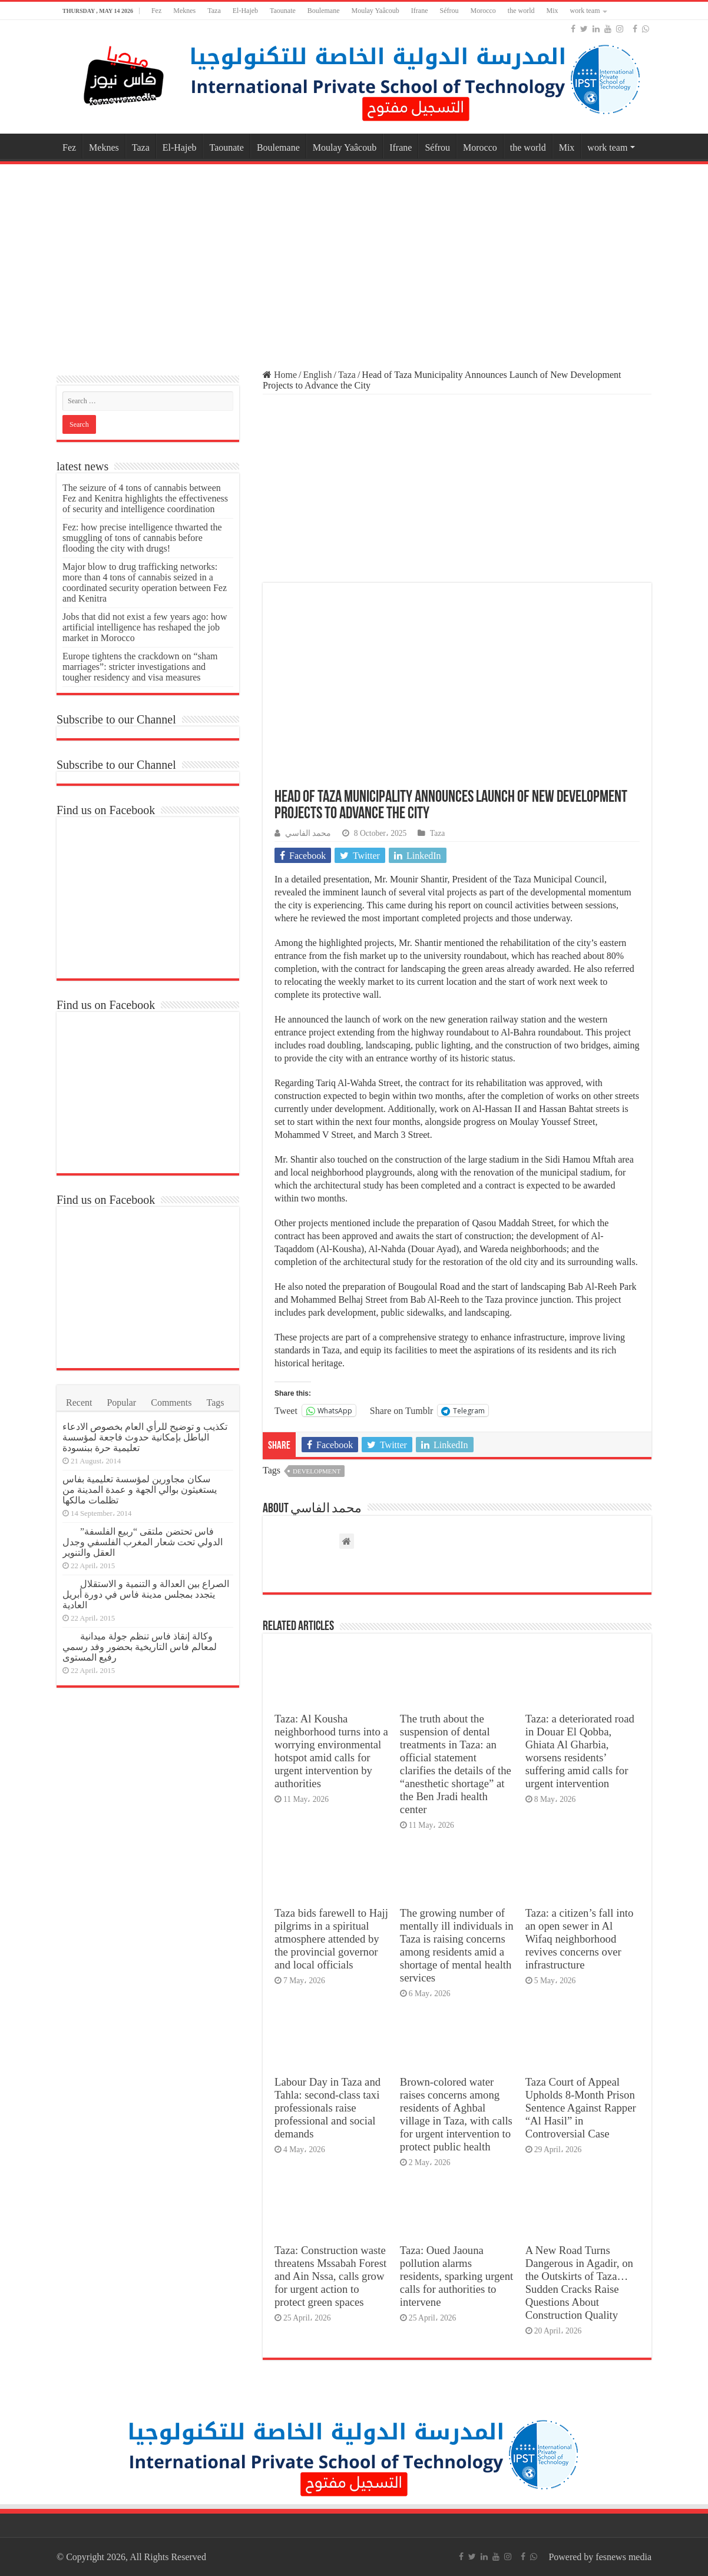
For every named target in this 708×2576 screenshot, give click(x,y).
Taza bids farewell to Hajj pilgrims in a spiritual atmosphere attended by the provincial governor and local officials (331, 1939)
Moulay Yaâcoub (375, 10)
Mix (552, 10)
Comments (171, 1402)
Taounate (283, 10)
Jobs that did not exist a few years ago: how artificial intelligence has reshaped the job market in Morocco (144, 627)
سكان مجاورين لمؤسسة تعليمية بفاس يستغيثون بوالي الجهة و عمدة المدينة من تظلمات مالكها (139, 1489)
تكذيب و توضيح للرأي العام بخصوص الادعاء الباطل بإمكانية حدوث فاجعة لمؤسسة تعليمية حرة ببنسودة (144, 1437)
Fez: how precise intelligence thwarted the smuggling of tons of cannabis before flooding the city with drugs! (142, 537)
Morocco (482, 10)
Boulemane (323, 10)
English (317, 375)
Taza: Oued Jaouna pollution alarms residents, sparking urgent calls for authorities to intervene (456, 2276)
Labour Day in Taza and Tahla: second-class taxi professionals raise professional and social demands (327, 2108)
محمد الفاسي (308, 833)
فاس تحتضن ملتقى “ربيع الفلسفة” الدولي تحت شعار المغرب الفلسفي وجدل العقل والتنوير (142, 1542)
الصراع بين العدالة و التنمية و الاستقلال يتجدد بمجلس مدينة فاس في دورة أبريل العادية (145, 1594)
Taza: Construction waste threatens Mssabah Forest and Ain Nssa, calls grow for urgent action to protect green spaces (330, 2276)
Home (280, 375)
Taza (213, 10)
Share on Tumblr (402, 1410)
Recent (79, 1402)
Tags (215, 1402)
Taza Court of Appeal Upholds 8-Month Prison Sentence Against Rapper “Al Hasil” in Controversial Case (580, 2108)
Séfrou (448, 10)
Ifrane (419, 10)
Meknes (184, 10)
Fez (156, 10)
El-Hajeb (245, 10)
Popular (121, 1402)
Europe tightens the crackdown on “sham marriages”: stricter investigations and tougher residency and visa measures (139, 666)
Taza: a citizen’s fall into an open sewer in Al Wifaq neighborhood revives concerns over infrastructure (579, 1939)
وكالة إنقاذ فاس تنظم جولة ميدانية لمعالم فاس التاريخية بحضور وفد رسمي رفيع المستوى (139, 1646)
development (316, 1471)
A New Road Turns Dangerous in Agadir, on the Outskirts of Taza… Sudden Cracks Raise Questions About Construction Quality (579, 2282)
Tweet (285, 1410)
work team (585, 10)
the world (521, 10)
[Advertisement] (354, 261)
